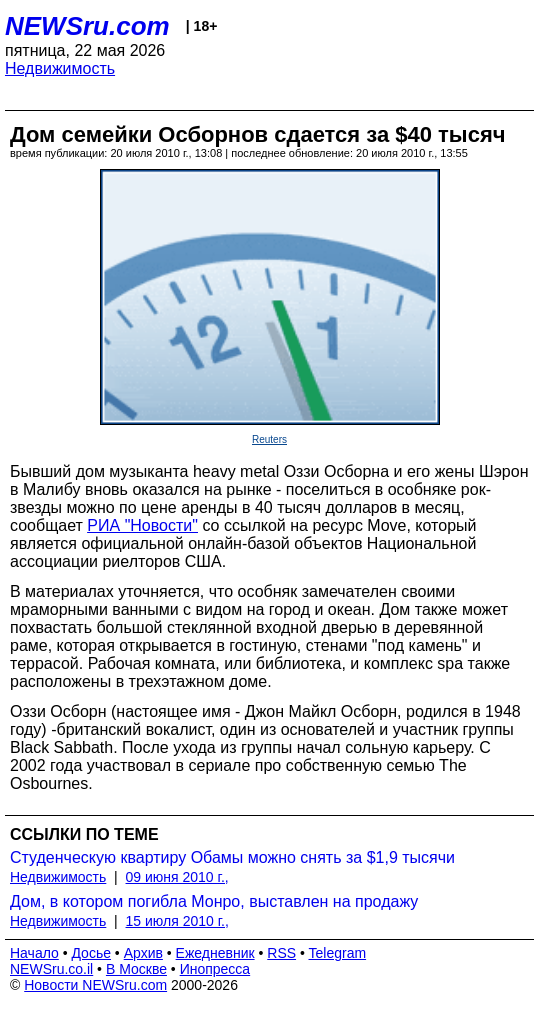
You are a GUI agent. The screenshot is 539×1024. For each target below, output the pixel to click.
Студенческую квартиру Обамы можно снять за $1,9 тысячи (232, 857)
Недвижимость (60, 68)
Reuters (269, 439)
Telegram (338, 953)
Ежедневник (215, 953)
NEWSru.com (87, 26)
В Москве (136, 969)
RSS (281, 953)
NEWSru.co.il (51, 969)
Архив (143, 953)
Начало (34, 953)
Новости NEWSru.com (95, 985)
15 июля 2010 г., (177, 921)
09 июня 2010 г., (177, 877)
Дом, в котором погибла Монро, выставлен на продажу (214, 901)
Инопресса (215, 969)
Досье (91, 953)
